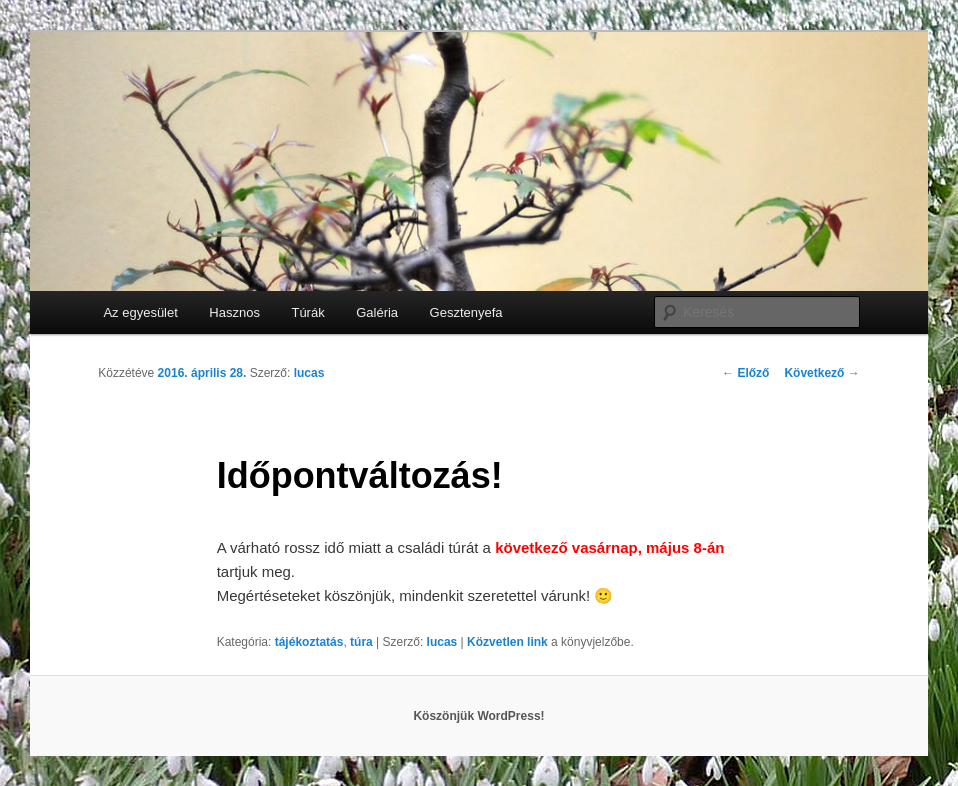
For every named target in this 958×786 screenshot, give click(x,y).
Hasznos (234, 312)
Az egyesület (140, 312)
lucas (309, 373)
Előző (745, 373)
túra (361, 642)
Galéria (377, 312)
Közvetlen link (509, 642)
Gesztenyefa (466, 312)
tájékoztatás (309, 642)
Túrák (307, 312)
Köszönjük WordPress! (478, 716)
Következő (821, 373)
